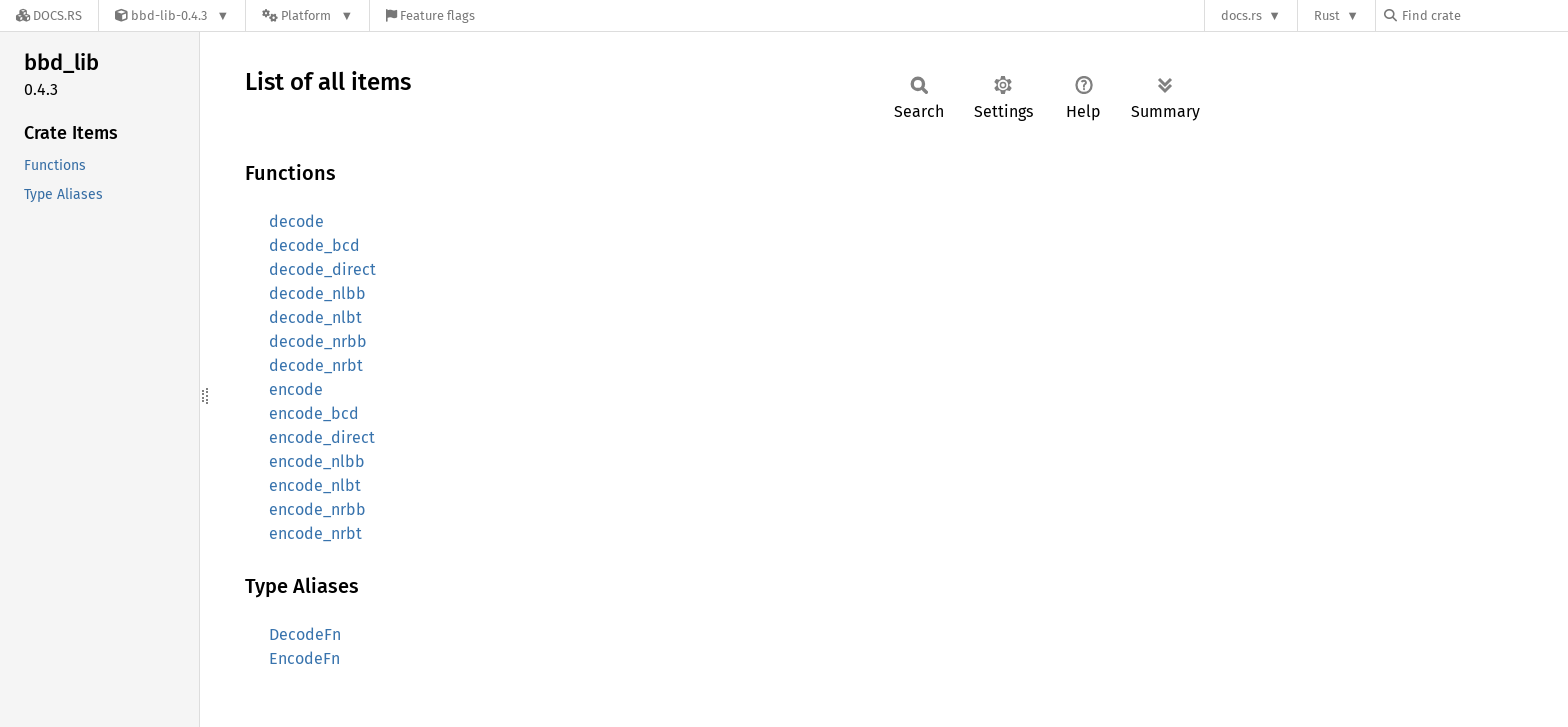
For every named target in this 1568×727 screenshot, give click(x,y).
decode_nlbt (315, 317)
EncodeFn (304, 658)
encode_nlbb (317, 461)
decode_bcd (314, 245)
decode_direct (322, 269)
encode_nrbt (315, 533)
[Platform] (307, 15)
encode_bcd (314, 413)
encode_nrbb (317, 509)
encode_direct (322, 437)
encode (296, 389)
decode (296, 221)
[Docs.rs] (49, 15)
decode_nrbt (316, 365)
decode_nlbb (317, 293)
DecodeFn (305, 634)
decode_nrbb (318, 341)
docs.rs (1241, 15)
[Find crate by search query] (1484, 15)
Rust (1327, 15)
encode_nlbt (315, 485)
